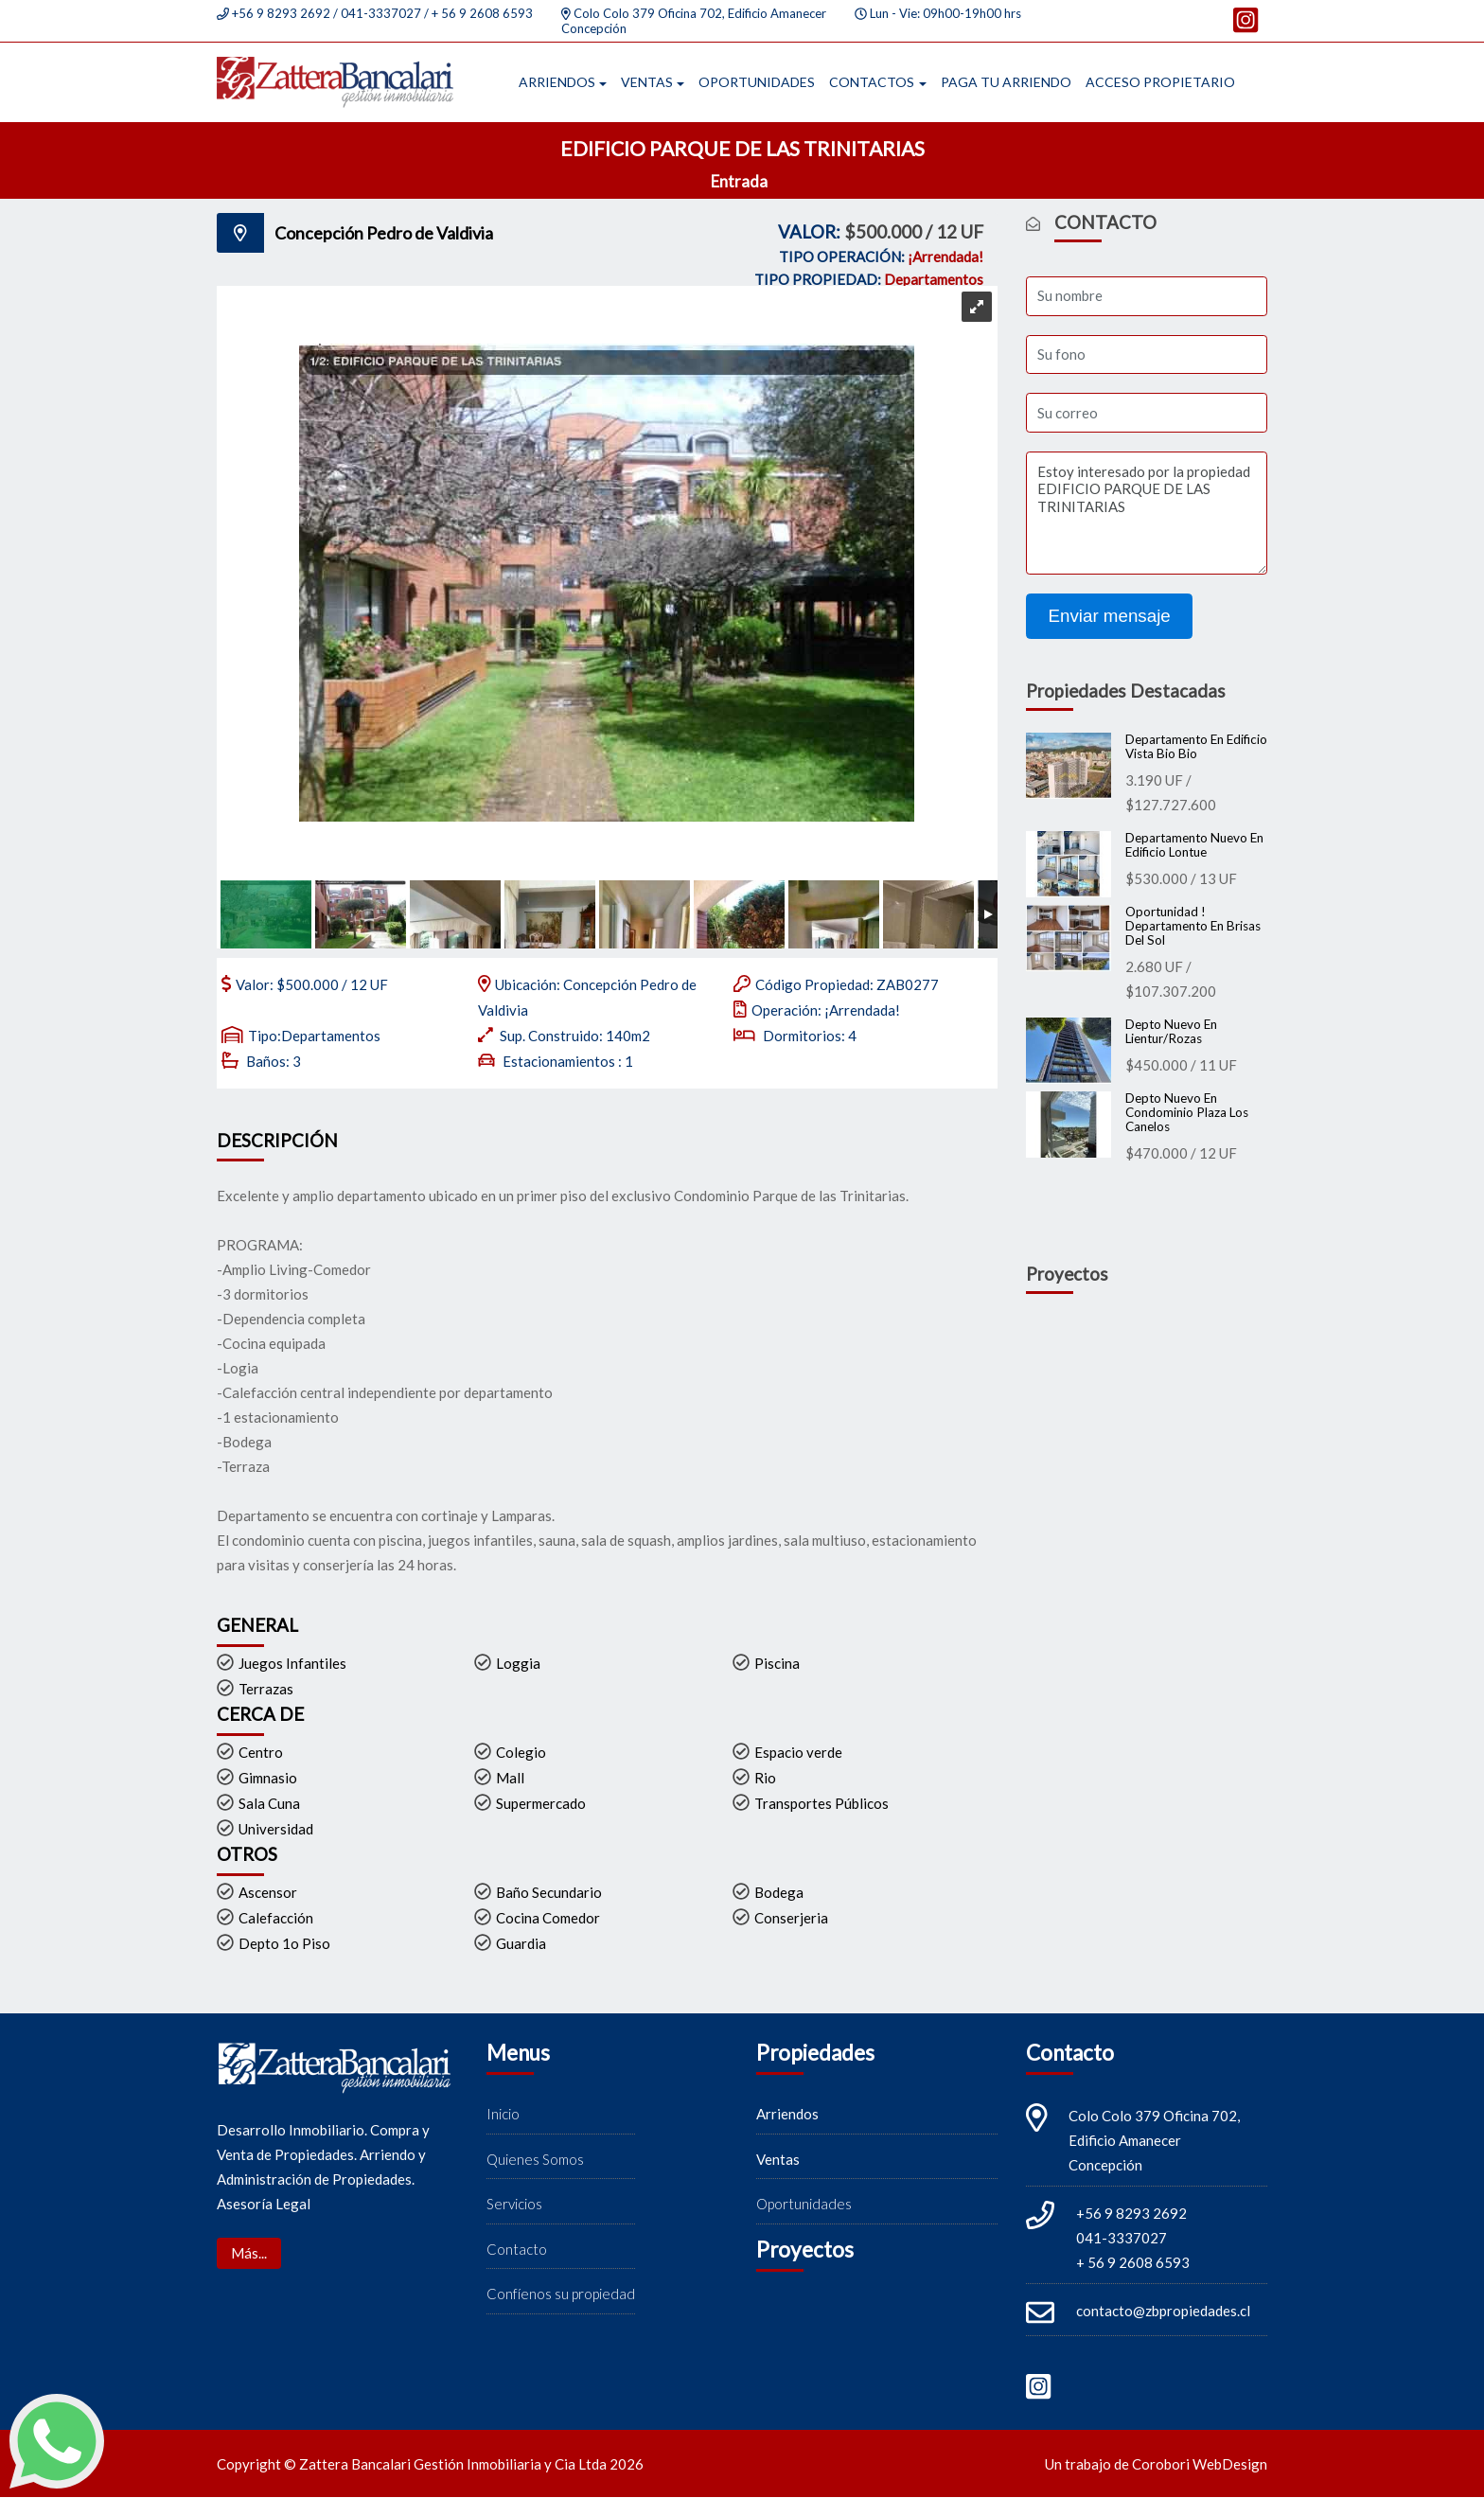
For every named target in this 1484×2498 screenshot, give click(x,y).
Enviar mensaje (1110, 617)
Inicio (503, 2114)
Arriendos (557, 82)
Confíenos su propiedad (560, 2294)
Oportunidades (756, 82)
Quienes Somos (535, 2159)
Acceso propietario (1160, 82)
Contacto (516, 2249)
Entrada (741, 181)
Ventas (647, 82)
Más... (249, 2253)
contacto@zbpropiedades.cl (1163, 2311)
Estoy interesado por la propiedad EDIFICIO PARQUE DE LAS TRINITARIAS (1146, 514)
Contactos (871, 82)
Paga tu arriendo (1006, 82)
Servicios (514, 2204)
